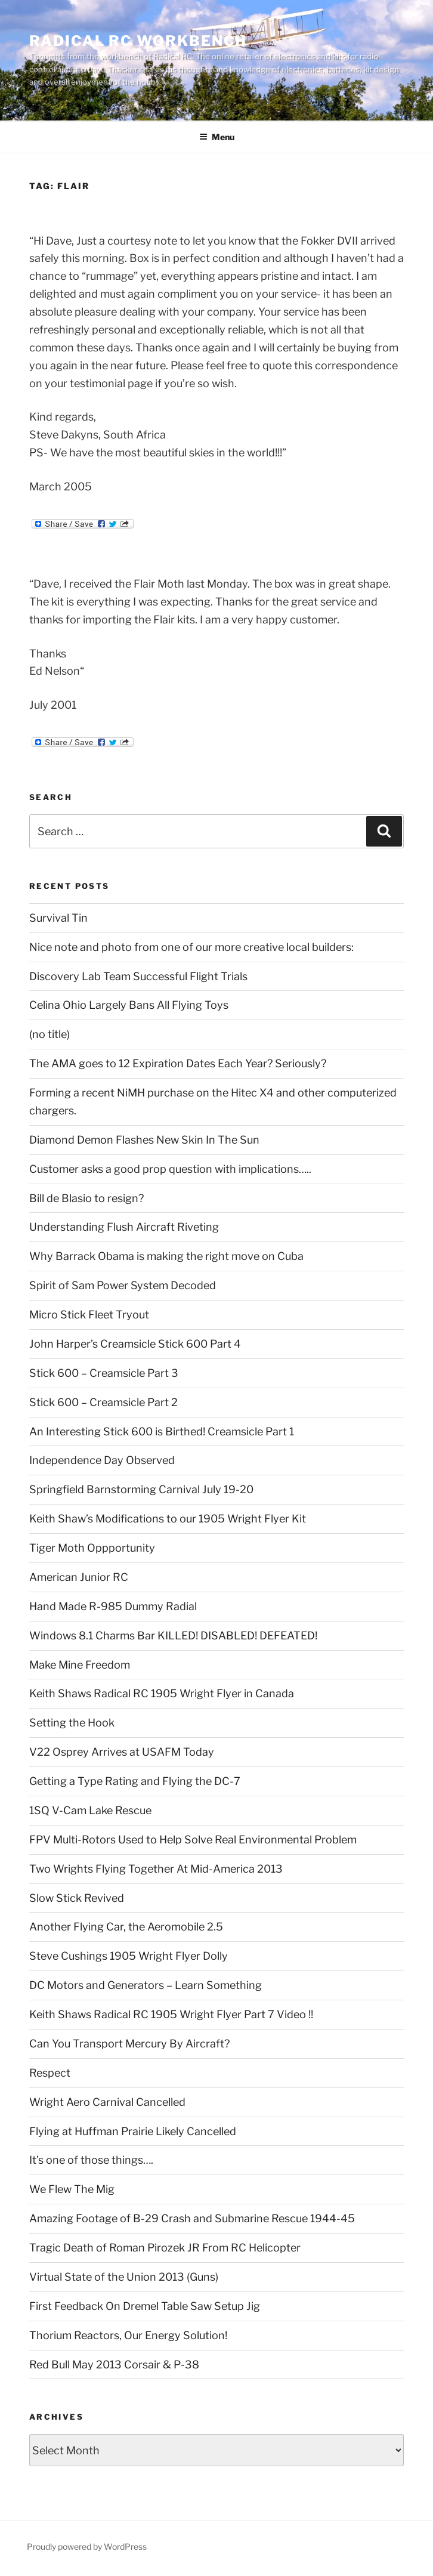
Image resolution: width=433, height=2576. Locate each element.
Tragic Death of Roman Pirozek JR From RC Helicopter (165, 2247)
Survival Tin (58, 918)
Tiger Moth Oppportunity (92, 1548)
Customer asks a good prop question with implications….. (170, 1169)
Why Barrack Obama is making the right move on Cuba (166, 1256)
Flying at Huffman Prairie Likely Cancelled (132, 2131)
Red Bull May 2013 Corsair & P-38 (114, 2364)
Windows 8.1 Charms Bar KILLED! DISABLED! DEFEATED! (173, 1635)
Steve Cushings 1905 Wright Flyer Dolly (128, 1956)
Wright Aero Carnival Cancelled (107, 2102)
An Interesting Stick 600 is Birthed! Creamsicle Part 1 (161, 1431)
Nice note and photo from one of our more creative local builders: (191, 947)
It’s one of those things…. (91, 2160)
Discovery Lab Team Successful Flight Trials (138, 976)
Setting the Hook (72, 1722)
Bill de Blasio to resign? (86, 1198)
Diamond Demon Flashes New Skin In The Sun (144, 1139)
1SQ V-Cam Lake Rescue (90, 1810)
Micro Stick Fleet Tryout (89, 1314)
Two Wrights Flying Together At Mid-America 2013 (156, 1868)
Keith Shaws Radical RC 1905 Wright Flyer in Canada (161, 1693)
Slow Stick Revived (76, 1898)
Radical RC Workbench (138, 41)
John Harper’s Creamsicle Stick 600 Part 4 (135, 1344)
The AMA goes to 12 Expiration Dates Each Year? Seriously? (177, 1063)
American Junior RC (78, 1577)
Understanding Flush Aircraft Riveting (124, 1227)
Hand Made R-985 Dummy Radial (113, 1606)
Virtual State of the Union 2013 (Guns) (123, 2277)
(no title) (49, 1034)
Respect (49, 2073)
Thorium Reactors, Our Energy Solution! (128, 2335)
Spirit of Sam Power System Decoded (122, 1285)
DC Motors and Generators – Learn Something (145, 1985)
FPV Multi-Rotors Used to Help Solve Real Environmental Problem (193, 1839)
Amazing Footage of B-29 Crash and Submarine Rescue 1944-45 (192, 2218)
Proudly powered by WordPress (87, 2546)
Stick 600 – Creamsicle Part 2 (103, 1402)
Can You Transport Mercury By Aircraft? (129, 2043)
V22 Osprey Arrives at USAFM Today (121, 1752)
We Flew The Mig (72, 2189)
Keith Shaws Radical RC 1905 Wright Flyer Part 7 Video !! (171, 2014)
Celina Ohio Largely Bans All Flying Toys (128, 1005)
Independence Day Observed (102, 1460)
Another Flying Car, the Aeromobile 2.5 (126, 1926)
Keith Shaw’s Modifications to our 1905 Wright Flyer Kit (167, 1518)
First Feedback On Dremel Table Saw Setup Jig (144, 2306)
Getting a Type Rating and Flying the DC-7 (134, 1781)
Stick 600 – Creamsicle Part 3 (103, 1373)
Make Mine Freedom (79, 1664)
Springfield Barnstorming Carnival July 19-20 (141, 1489)
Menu (216, 137)
